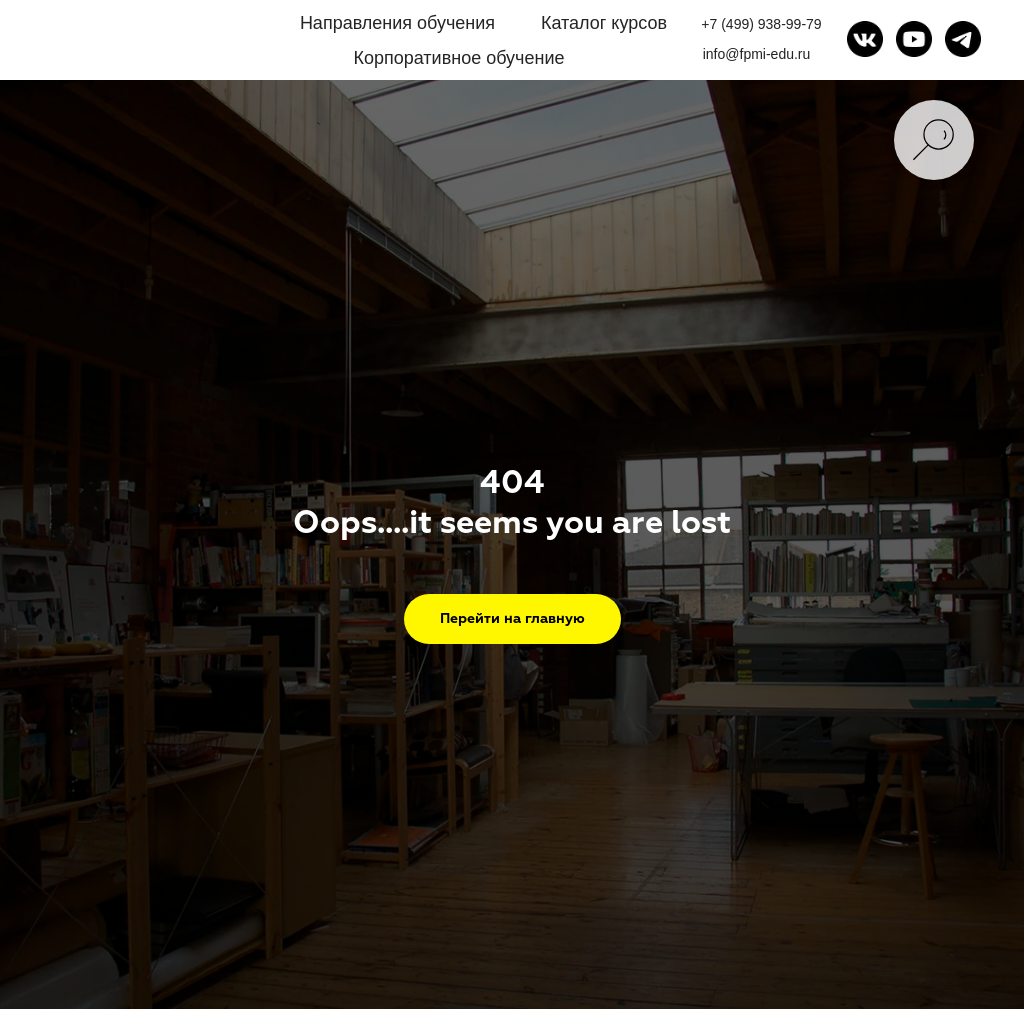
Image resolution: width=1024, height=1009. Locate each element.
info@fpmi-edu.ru (757, 54)
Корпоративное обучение (458, 58)
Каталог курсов (604, 23)
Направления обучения (397, 23)
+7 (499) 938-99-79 (761, 24)
